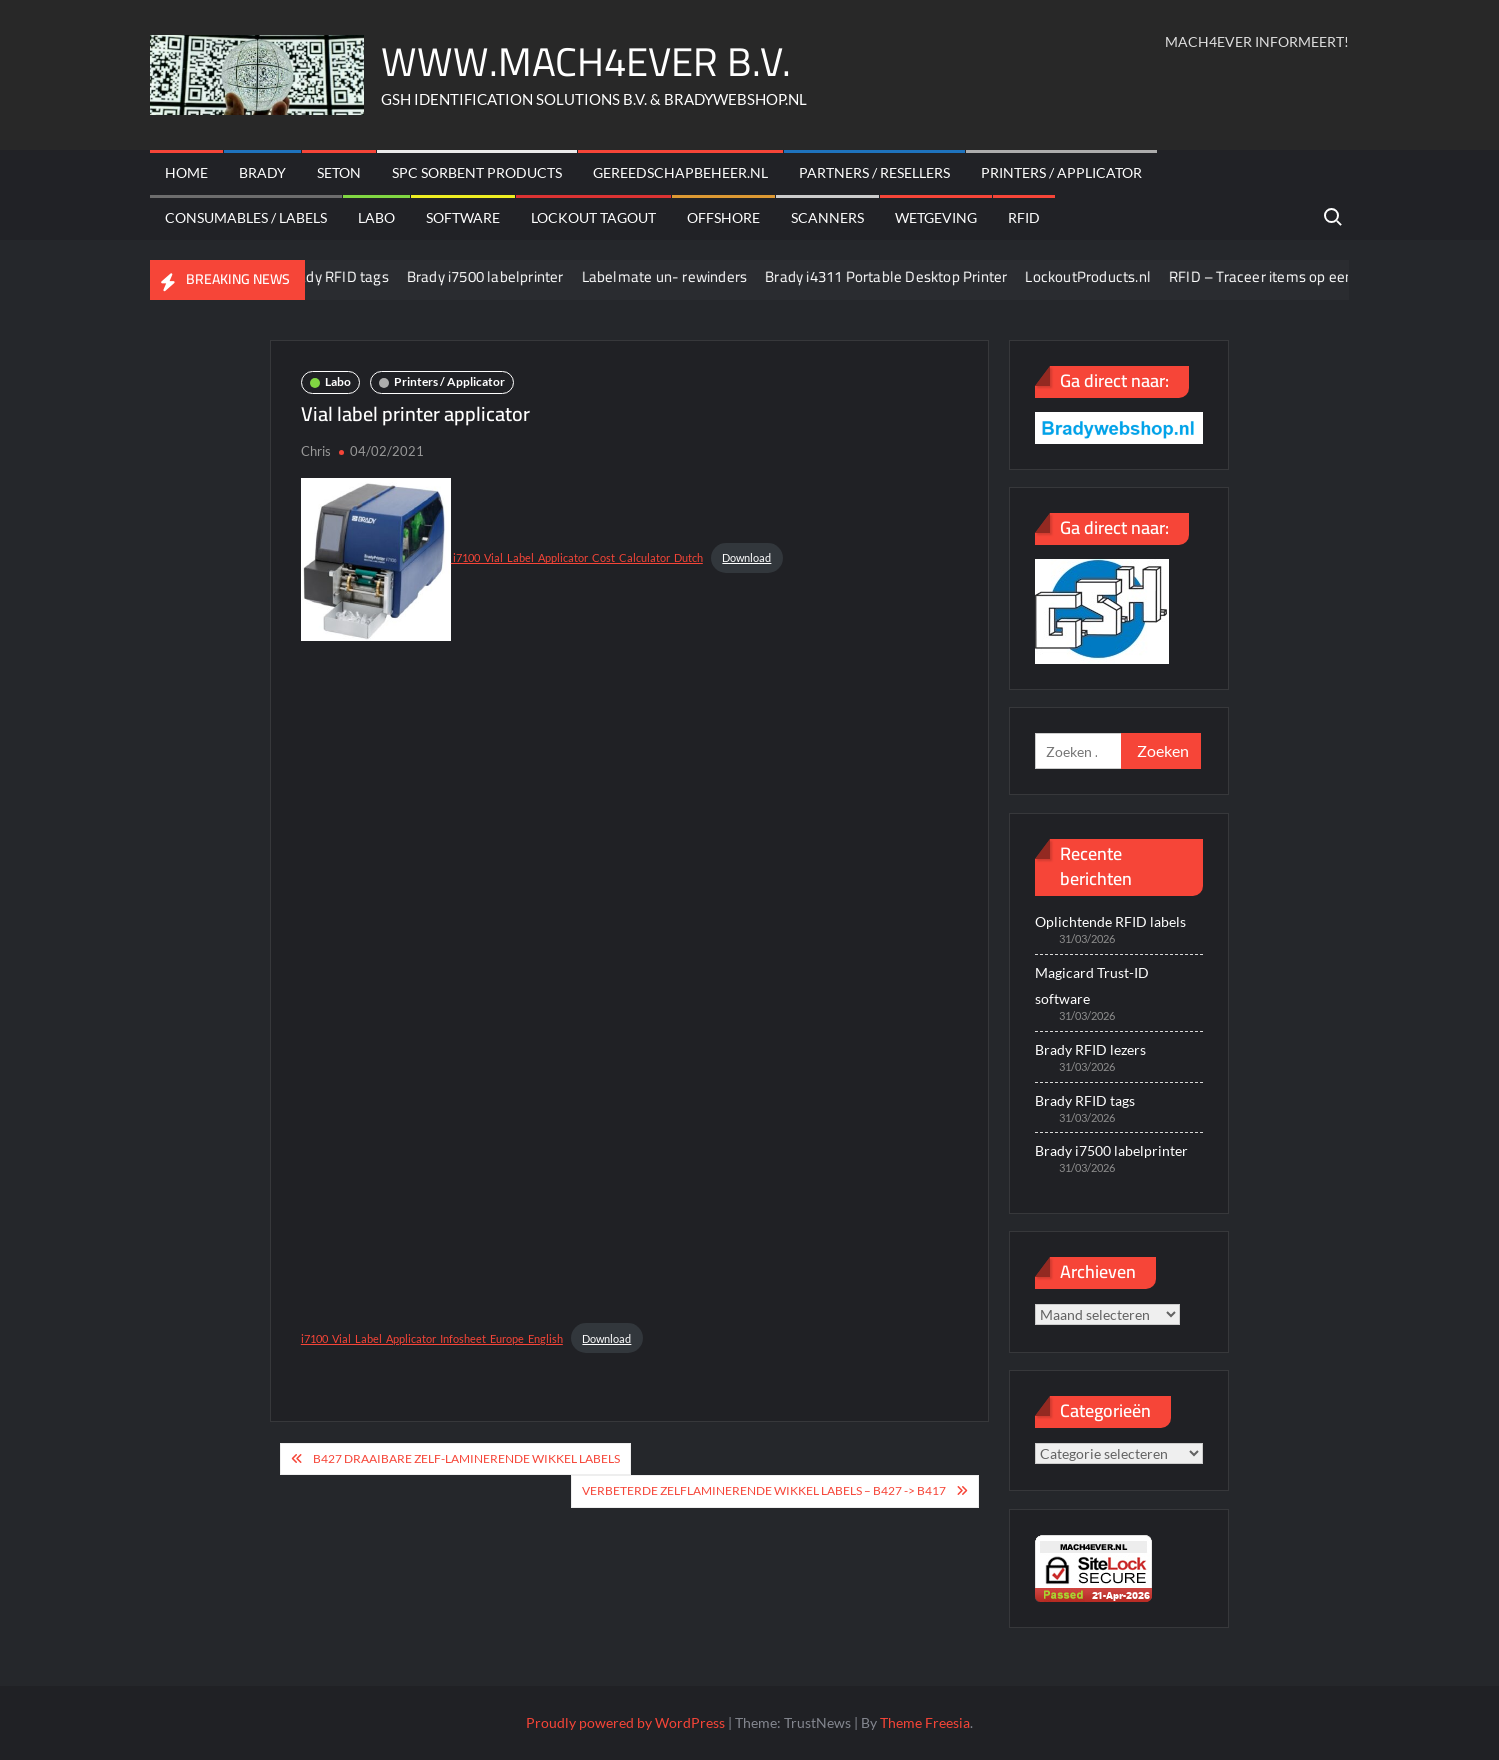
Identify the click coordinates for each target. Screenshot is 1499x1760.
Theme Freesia (925, 1722)
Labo (376, 217)
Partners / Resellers (874, 172)
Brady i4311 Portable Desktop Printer (903, 276)
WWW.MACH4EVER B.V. (586, 61)
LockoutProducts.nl (1105, 276)
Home (186, 172)
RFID (1024, 217)
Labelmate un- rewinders (681, 276)
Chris (316, 451)
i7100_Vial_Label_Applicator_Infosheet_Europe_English (432, 1338)
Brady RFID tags (352, 276)
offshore (723, 217)
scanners (827, 217)
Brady (262, 172)
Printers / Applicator (1061, 172)
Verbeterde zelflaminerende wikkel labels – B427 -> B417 (764, 1490)
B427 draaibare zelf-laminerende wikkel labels (466, 1458)
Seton (339, 172)
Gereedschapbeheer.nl (680, 172)
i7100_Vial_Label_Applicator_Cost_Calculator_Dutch (502, 557)
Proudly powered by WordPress (625, 1722)
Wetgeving (936, 217)
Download (746, 557)
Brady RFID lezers (1090, 1049)
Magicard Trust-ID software (1092, 985)
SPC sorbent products (477, 172)
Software (463, 217)
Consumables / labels (246, 217)
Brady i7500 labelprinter (501, 276)
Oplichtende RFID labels (1110, 921)
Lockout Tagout (593, 217)
